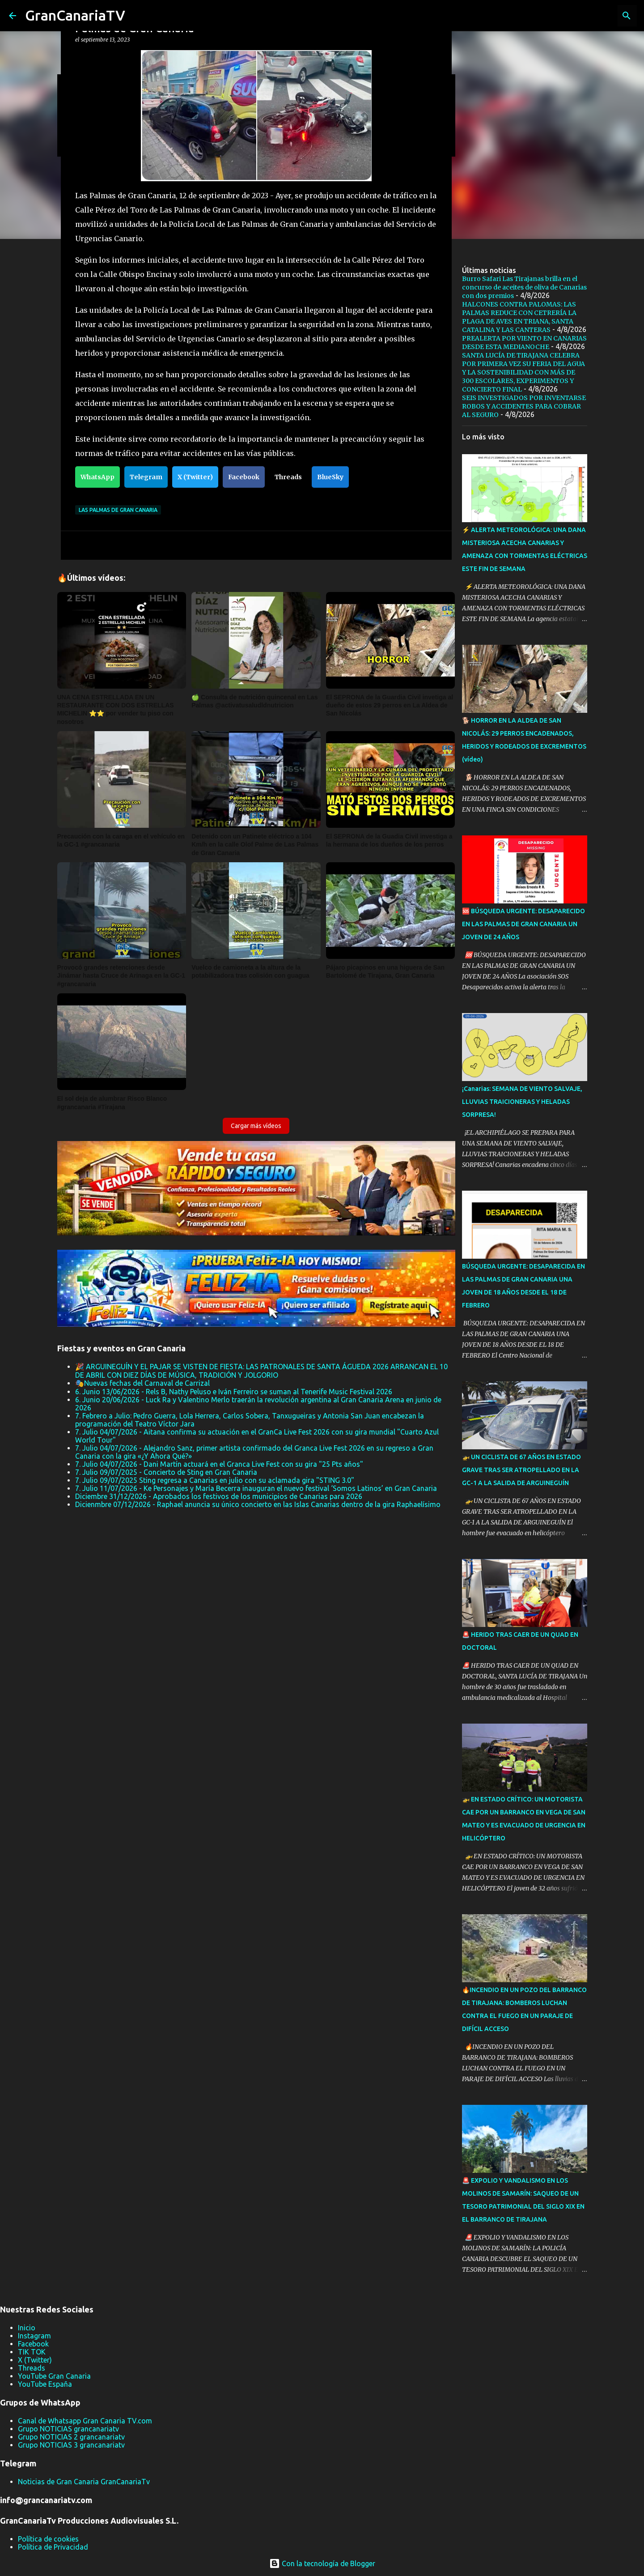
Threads (288, 477)
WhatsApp (97, 477)
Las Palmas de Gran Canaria (118, 510)
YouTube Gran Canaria (54, 2376)
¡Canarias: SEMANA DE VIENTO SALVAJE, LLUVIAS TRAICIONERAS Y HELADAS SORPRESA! (522, 1101)
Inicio (26, 2328)
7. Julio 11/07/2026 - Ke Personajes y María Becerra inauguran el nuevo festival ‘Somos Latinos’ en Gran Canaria (256, 1488)
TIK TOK (32, 2352)
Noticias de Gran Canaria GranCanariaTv (84, 2482)
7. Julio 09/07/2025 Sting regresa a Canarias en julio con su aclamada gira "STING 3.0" (214, 1480)
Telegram (146, 477)
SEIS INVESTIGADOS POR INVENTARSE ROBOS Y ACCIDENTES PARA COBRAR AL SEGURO (524, 406)
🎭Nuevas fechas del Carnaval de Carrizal (142, 1383)
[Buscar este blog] (590, 15)
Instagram (34, 2336)
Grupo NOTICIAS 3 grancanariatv (71, 2445)
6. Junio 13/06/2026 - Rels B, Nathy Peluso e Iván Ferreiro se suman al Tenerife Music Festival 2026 (233, 1392)
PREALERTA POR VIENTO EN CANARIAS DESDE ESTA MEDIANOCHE (524, 342)
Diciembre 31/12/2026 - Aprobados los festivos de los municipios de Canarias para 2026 (218, 1496)
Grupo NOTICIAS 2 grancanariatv (71, 2437)
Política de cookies (48, 2539)
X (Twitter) (195, 477)
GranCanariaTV (75, 15)
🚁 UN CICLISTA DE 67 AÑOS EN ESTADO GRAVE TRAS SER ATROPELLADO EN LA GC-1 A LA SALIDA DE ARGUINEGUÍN (521, 1469)
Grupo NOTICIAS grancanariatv (68, 2429)
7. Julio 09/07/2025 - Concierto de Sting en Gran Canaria (166, 1472)
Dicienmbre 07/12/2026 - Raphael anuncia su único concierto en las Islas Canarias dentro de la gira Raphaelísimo (258, 1504)
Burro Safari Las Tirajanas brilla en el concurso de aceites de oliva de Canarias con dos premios (524, 287)
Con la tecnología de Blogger (322, 2563)
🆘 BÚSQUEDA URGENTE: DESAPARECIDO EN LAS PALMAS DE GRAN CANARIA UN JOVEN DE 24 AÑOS (523, 924)
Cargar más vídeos (256, 1125)
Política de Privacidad (53, 2547)
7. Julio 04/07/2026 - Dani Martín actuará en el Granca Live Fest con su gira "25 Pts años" (219, 1464)
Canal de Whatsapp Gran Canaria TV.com (85, 2421)
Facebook (243, 477)
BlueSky (330, 477)
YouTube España (45, 2384)
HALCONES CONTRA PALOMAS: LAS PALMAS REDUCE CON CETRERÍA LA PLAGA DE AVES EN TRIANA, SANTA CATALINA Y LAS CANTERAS (519, 317)
